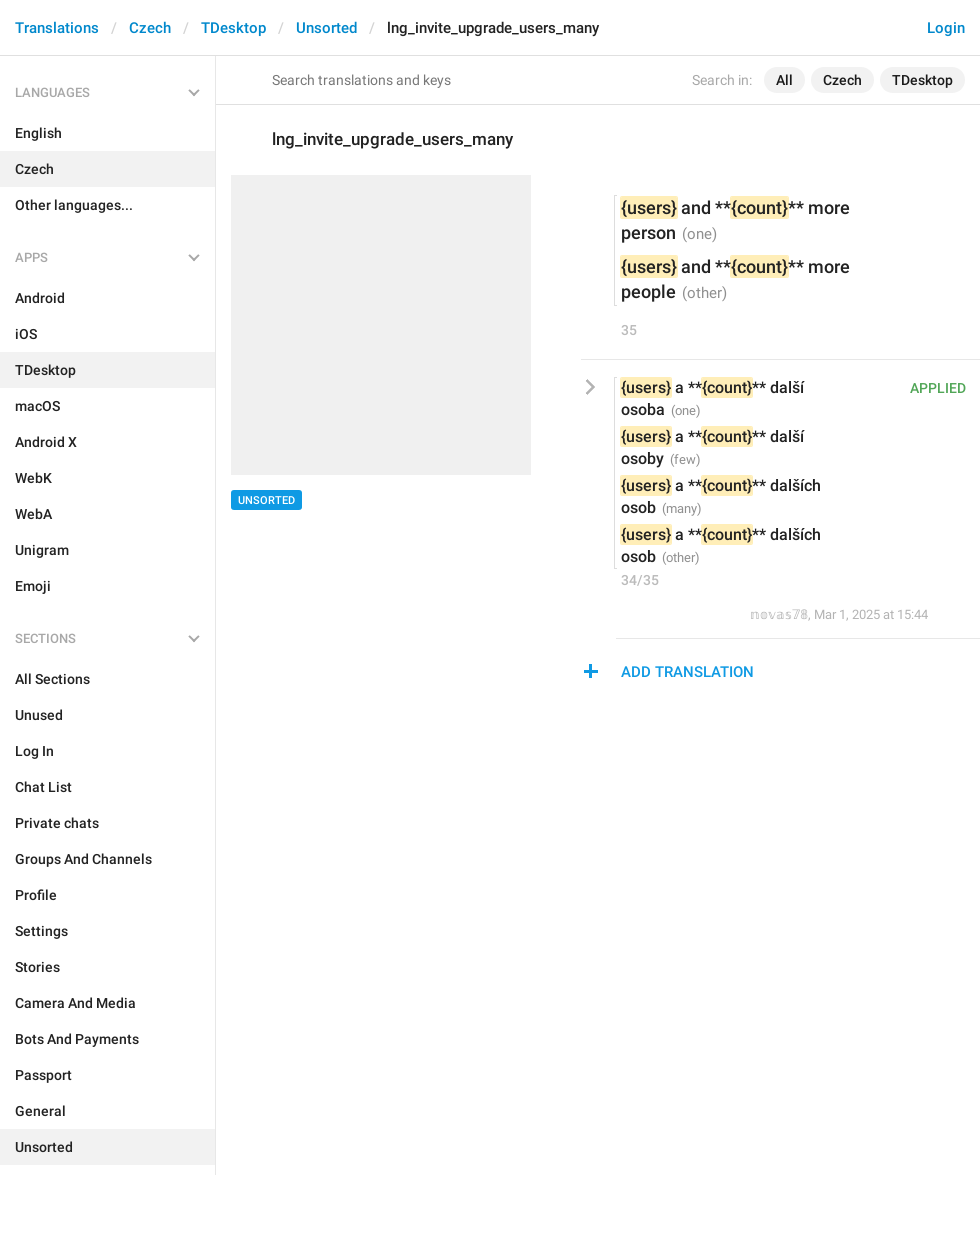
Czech (150, 28)
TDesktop (233, 28)
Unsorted (326, 28)
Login (946, 28)
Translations (57, 28)
